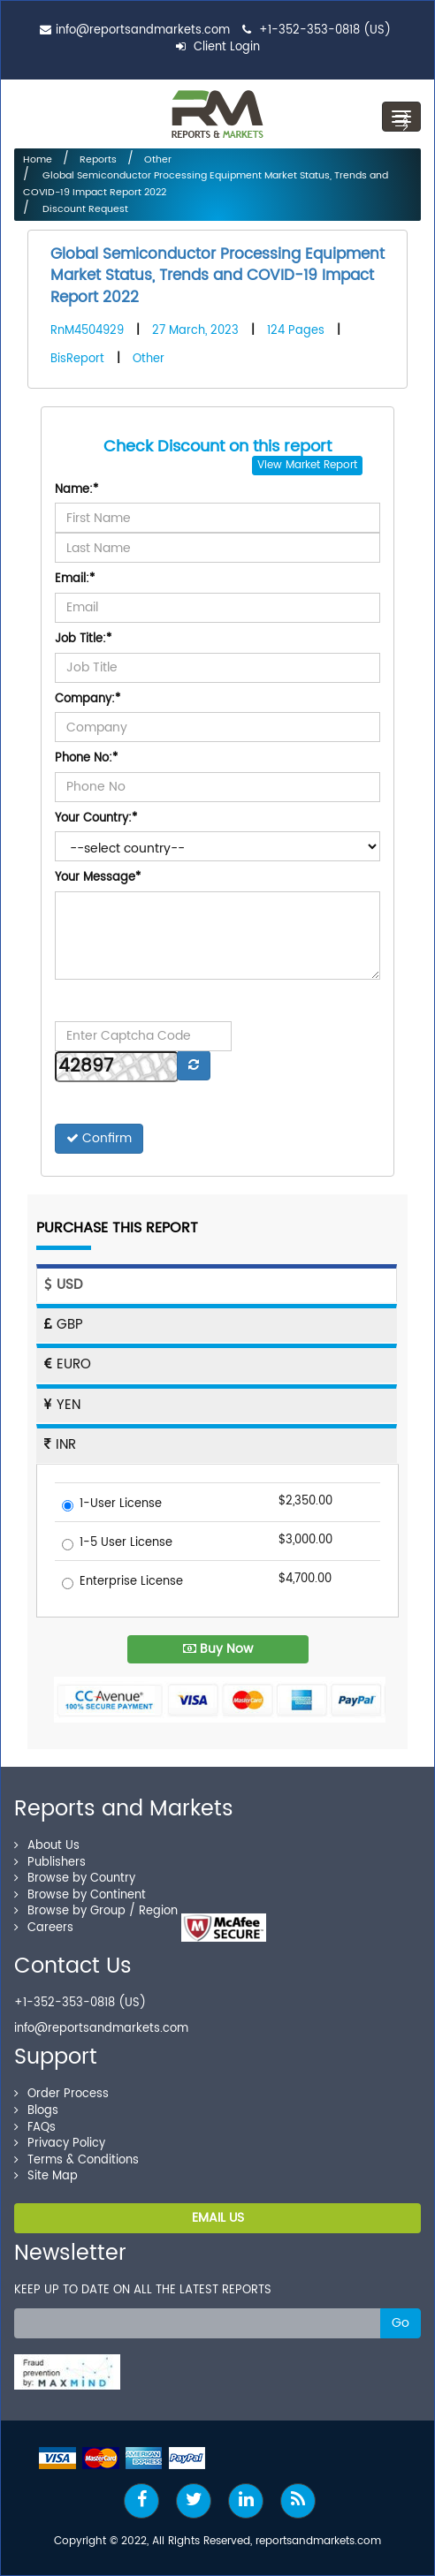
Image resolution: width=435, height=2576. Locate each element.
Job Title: (83, 640)
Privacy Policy (59, 2143)
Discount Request (84, 209)
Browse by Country (74, 1878)
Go (400, 2323)
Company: (87, 700)
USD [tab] (63, 1285)
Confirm (99, 1138)
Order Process (61, 2094)
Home (37, 160)
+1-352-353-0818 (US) (325, 30)
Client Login (218, 47)
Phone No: (86, 759)
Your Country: (96, 819)
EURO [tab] (67, 1364)
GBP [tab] (63, 1325)
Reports (98, 160)
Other (158, 160)
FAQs (35, 2127)
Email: (75, 580)
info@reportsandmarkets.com (143, 30)
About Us (47, 1846)
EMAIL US (218, 2218)
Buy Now (218, 1649)
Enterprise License (122, 1582)
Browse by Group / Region (96, 1911)
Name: (76, 490)
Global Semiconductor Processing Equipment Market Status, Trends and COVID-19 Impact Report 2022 (217, 276)
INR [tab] (60, 1445)
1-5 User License (117, 1543)
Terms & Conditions (76, 2160)
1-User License (112, 1504)
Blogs (36, 2111)
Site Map (46, 2176)
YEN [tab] (62, 1405)
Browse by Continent (80, 1895)
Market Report (321, 465)
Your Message (98, 878)
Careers (43, 1928)
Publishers (50, 1862)
